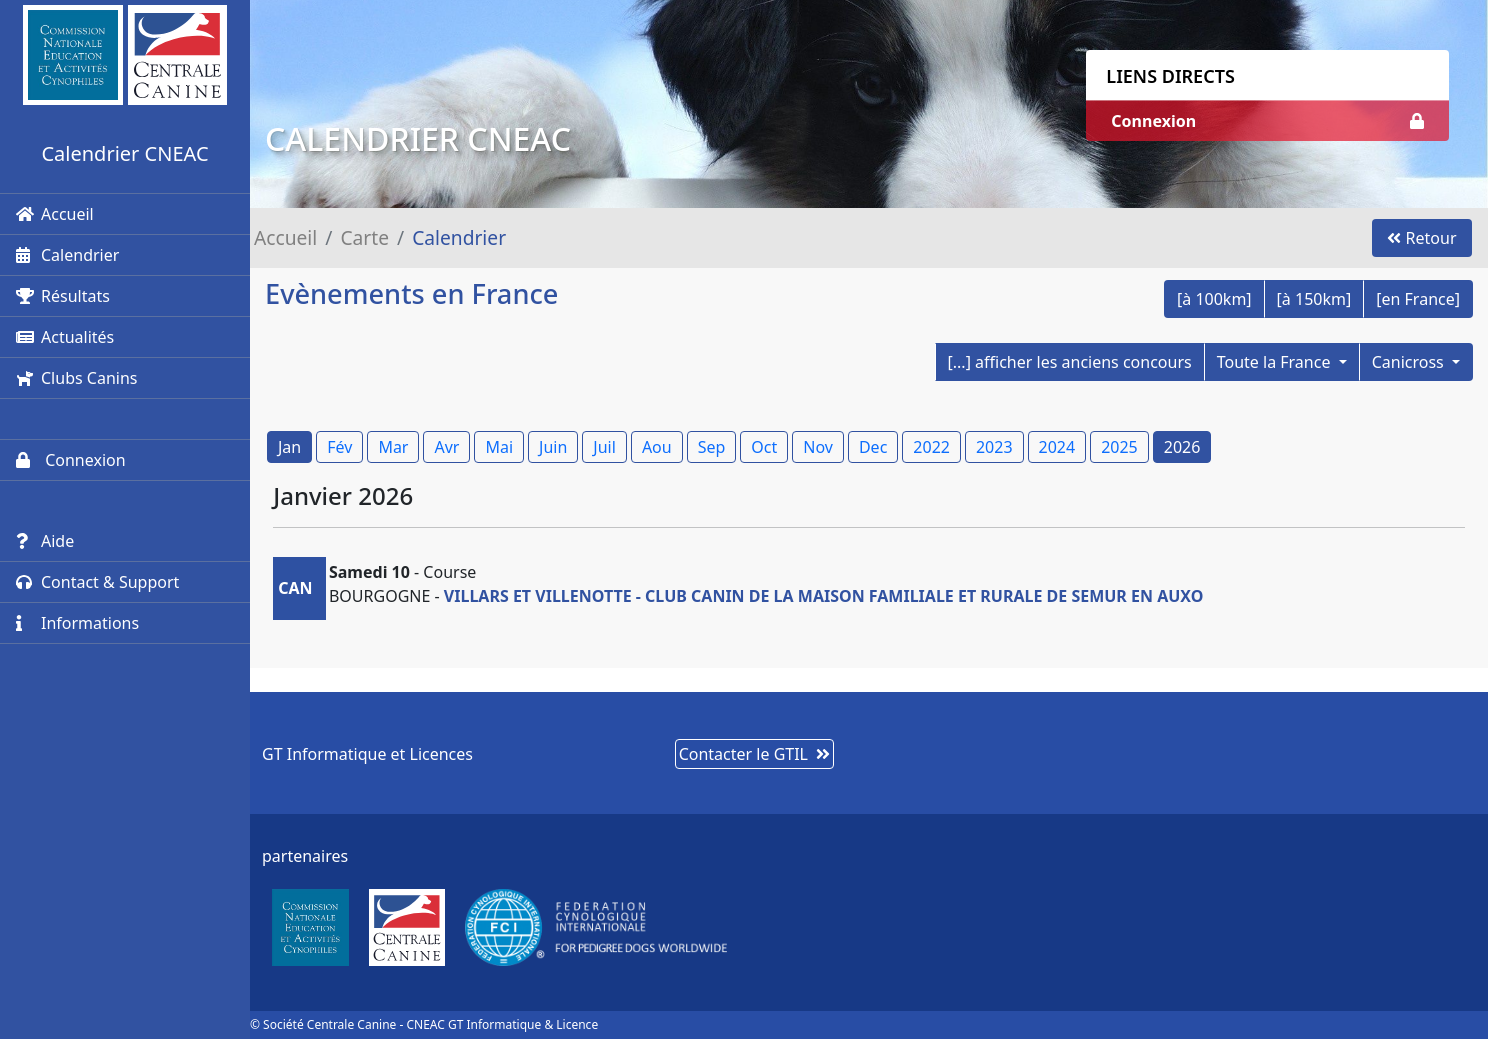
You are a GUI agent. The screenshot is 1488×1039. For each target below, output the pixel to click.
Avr (446, 447)
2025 (1119, 447)
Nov (818, 447)
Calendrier (67, 255)
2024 (1057, 447)
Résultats (63, 296)
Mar (393, 447)
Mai (499, 447)
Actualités (65, 337)
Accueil (55, 214)
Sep (712, 447)
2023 (994, 447)
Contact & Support (97, 582)
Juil (604, 447)
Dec (873, 447)
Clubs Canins (76, 378)
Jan (289, 447)
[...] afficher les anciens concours (1070, 362)
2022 (931, 447)
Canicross (1410, 362)
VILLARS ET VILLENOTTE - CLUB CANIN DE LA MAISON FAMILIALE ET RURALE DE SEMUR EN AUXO (824, 596)
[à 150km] (1314, 299)
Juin (553, 447)
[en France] (1418, 299)
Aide (45, 541)
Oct (764, 447)
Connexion (71, 460)
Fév (339, 447)
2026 (1182, 447)
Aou (657, 447)
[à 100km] (1214, 299)
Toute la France (1276, 362)
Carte (364, 237)
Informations (77, 623)
